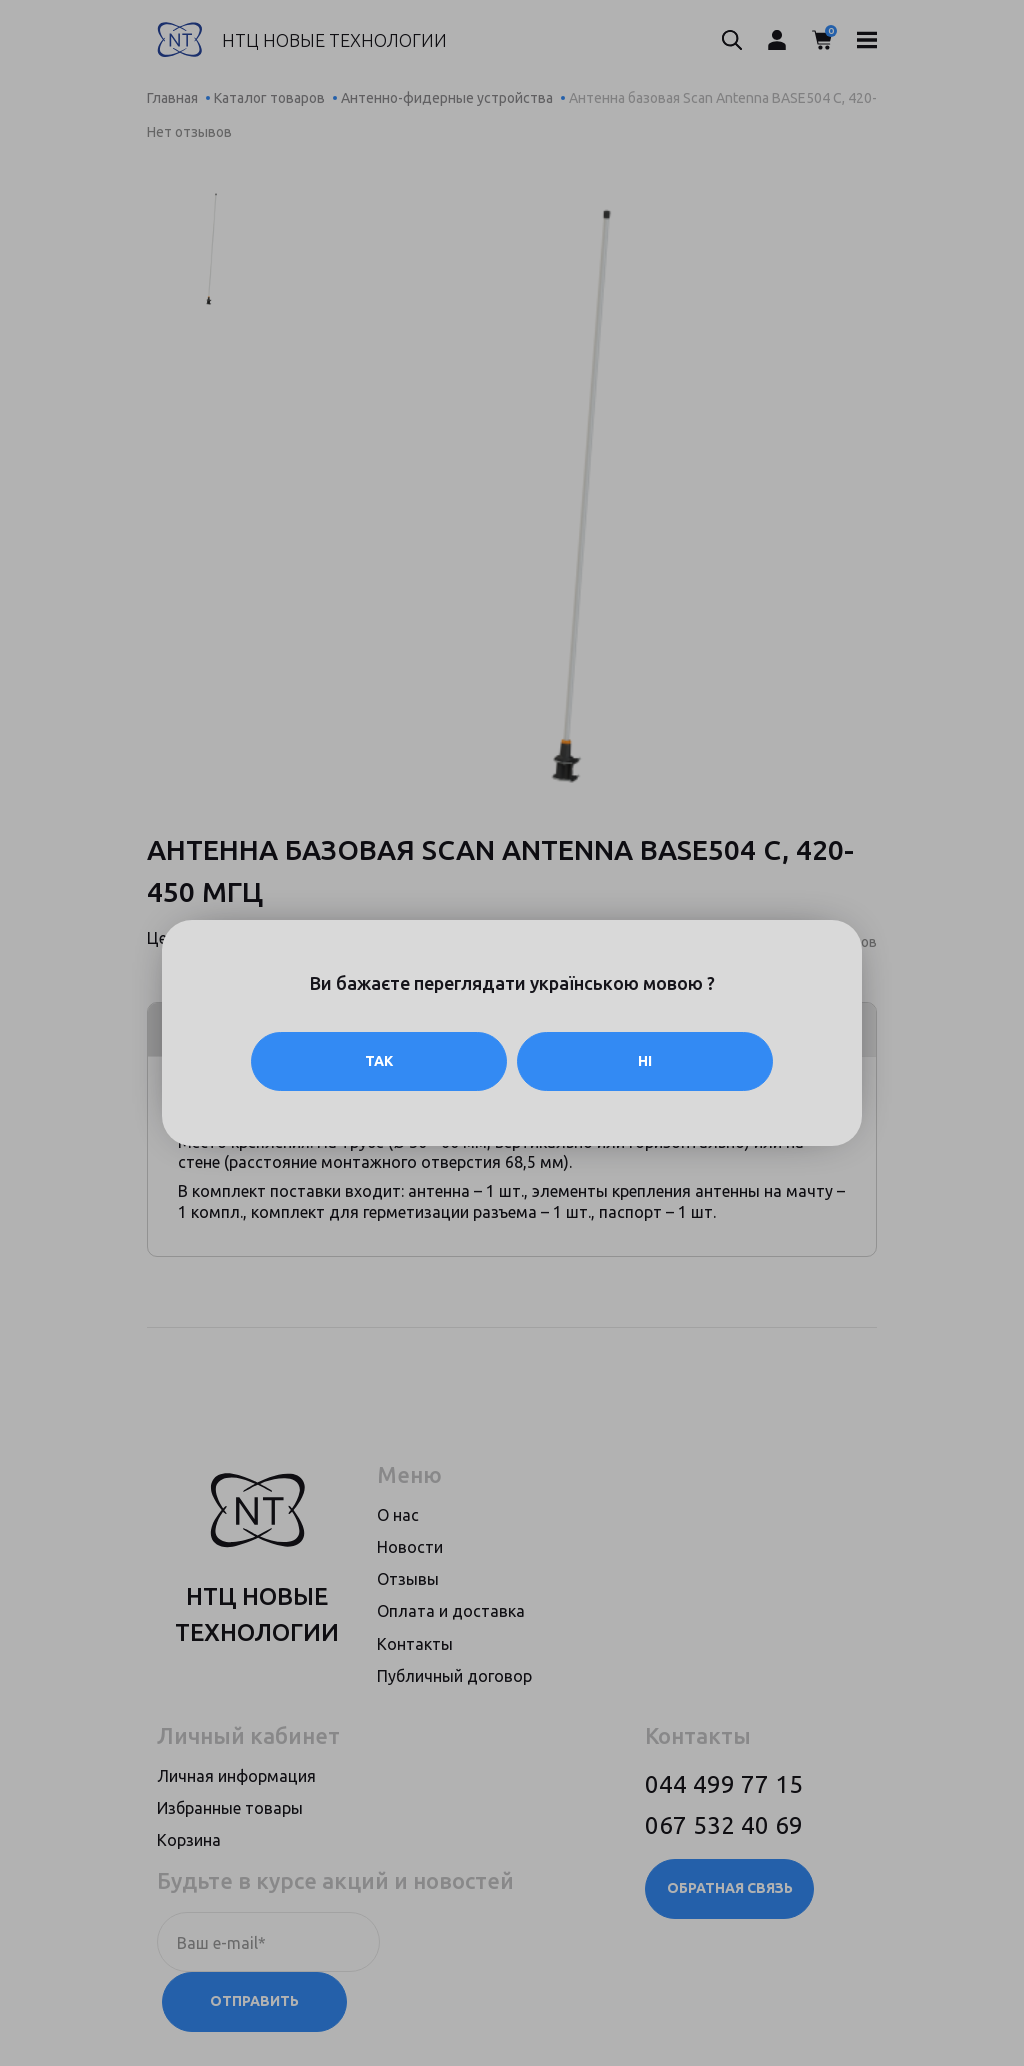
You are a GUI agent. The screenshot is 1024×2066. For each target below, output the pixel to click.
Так (379, 1061)
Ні (645, 1061)
